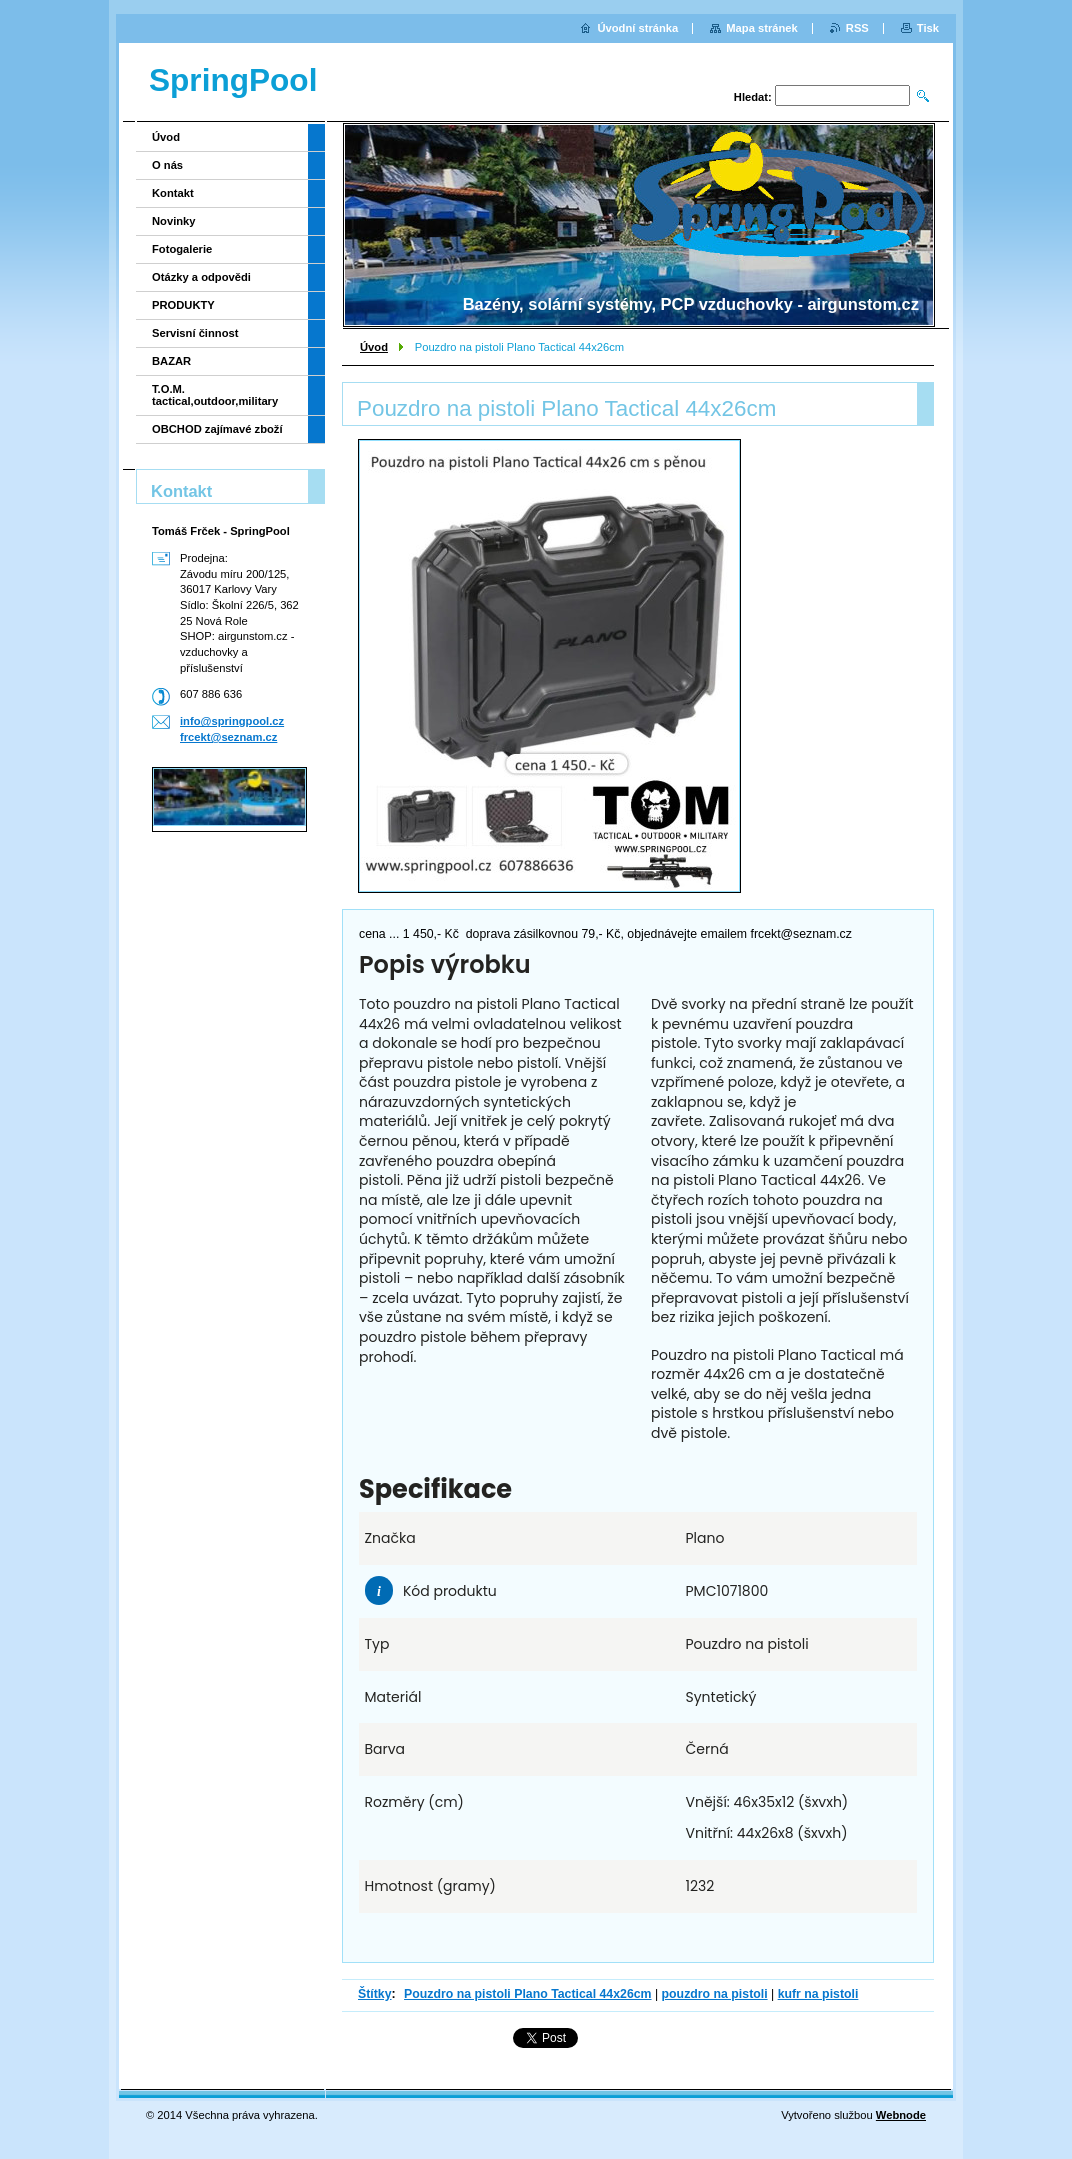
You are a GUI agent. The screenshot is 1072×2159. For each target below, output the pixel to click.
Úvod (374, 347)
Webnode (901, 2115)
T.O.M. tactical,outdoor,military (215, 395)
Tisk (928, 28)
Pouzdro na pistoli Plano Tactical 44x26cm (527, 1994)
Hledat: (753, 97)
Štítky (375, 1994)
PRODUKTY (183, 305)
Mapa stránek (762, 28)
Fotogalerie (182, 249)
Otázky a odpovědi (201, 277)
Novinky (174, 221)
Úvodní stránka (637, 28)
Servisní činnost (195, 333)
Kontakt (173, 193)
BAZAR (171, 361)
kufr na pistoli (818, 1994)
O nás (167, 165)
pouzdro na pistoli (715, 1994)
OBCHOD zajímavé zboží (217, 429)
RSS (857, 28)
